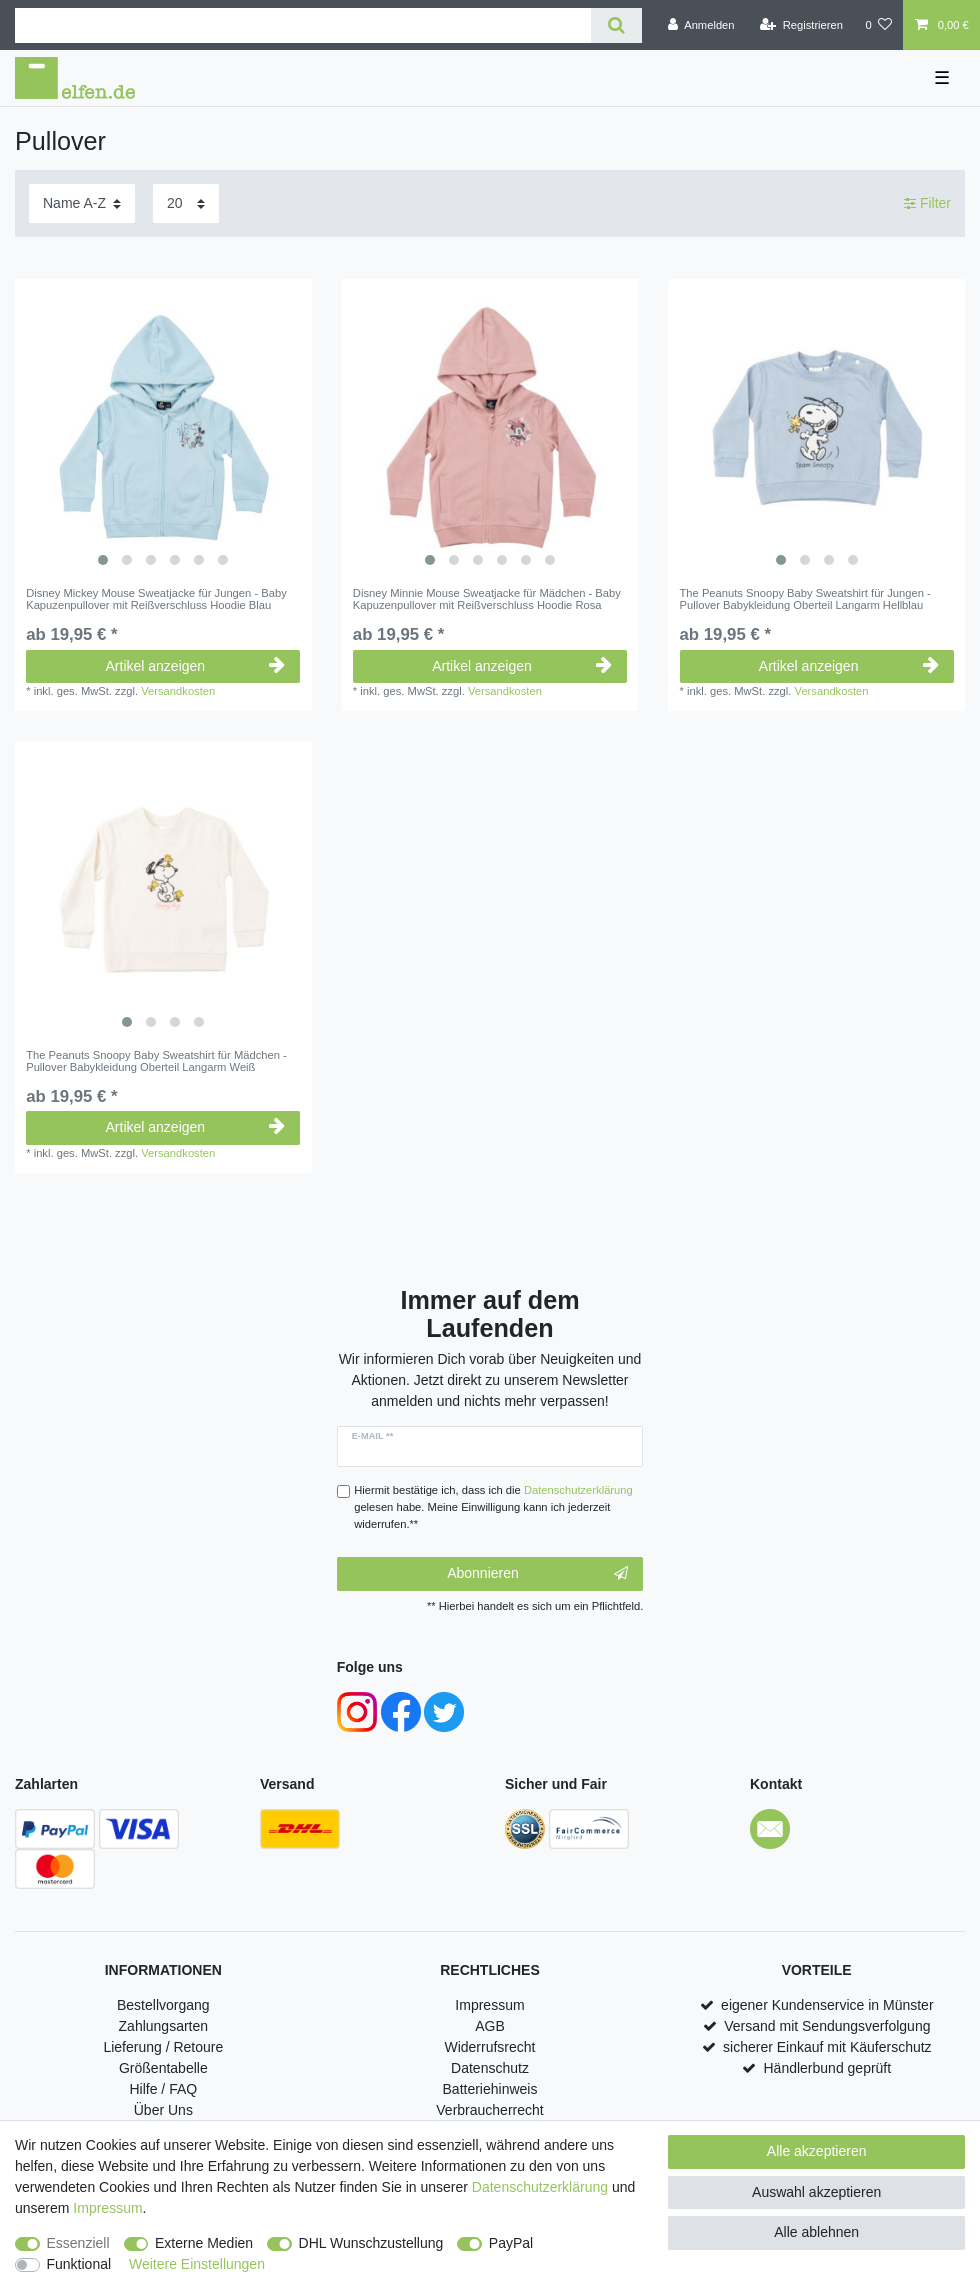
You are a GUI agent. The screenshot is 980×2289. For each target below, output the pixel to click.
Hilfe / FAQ (163, 2089)
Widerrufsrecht (489, 2047)
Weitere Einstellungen (197, 2264)
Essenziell (78, 2243)
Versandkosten (178, 691)
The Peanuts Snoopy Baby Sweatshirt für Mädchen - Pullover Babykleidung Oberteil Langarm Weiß (156, 1061)
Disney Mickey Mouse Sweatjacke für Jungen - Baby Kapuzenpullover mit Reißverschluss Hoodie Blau (156, 599)
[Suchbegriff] (303, 25)
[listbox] (163, 427)
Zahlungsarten (164, 2026)
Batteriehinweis (490, 2089)
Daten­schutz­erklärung (540, 2187)
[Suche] (616, 25)
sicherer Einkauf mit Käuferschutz (827, 2047)
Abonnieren (537, 1574)
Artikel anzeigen (196, 666)
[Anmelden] (701, 25)
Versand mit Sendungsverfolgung (827, 2026)
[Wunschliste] (878, 25)
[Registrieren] (801, 25)
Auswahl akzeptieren (816, 2192)
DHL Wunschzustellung (371, 2243)
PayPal (511, 2243)
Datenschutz (490, 2068)
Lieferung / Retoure (163, 2047)
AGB (490, 2026)
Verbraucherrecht (489, 2110)
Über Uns (163, 2110)
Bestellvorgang (163, 2005)
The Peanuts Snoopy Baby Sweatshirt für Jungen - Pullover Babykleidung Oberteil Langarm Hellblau (805, 599)
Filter (927, 203)
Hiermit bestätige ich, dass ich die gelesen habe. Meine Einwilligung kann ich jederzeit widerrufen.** (493, 1507)
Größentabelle (163, 2068)
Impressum (489, 2005)
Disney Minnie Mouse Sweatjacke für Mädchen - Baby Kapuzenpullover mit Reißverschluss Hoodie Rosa (487, 599)
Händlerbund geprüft (828, 2068)
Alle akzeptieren (817, 2151)
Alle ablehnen (816, 2232)
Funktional (79, 2264)
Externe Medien (204, 2243)
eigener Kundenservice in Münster (827, 2005)
